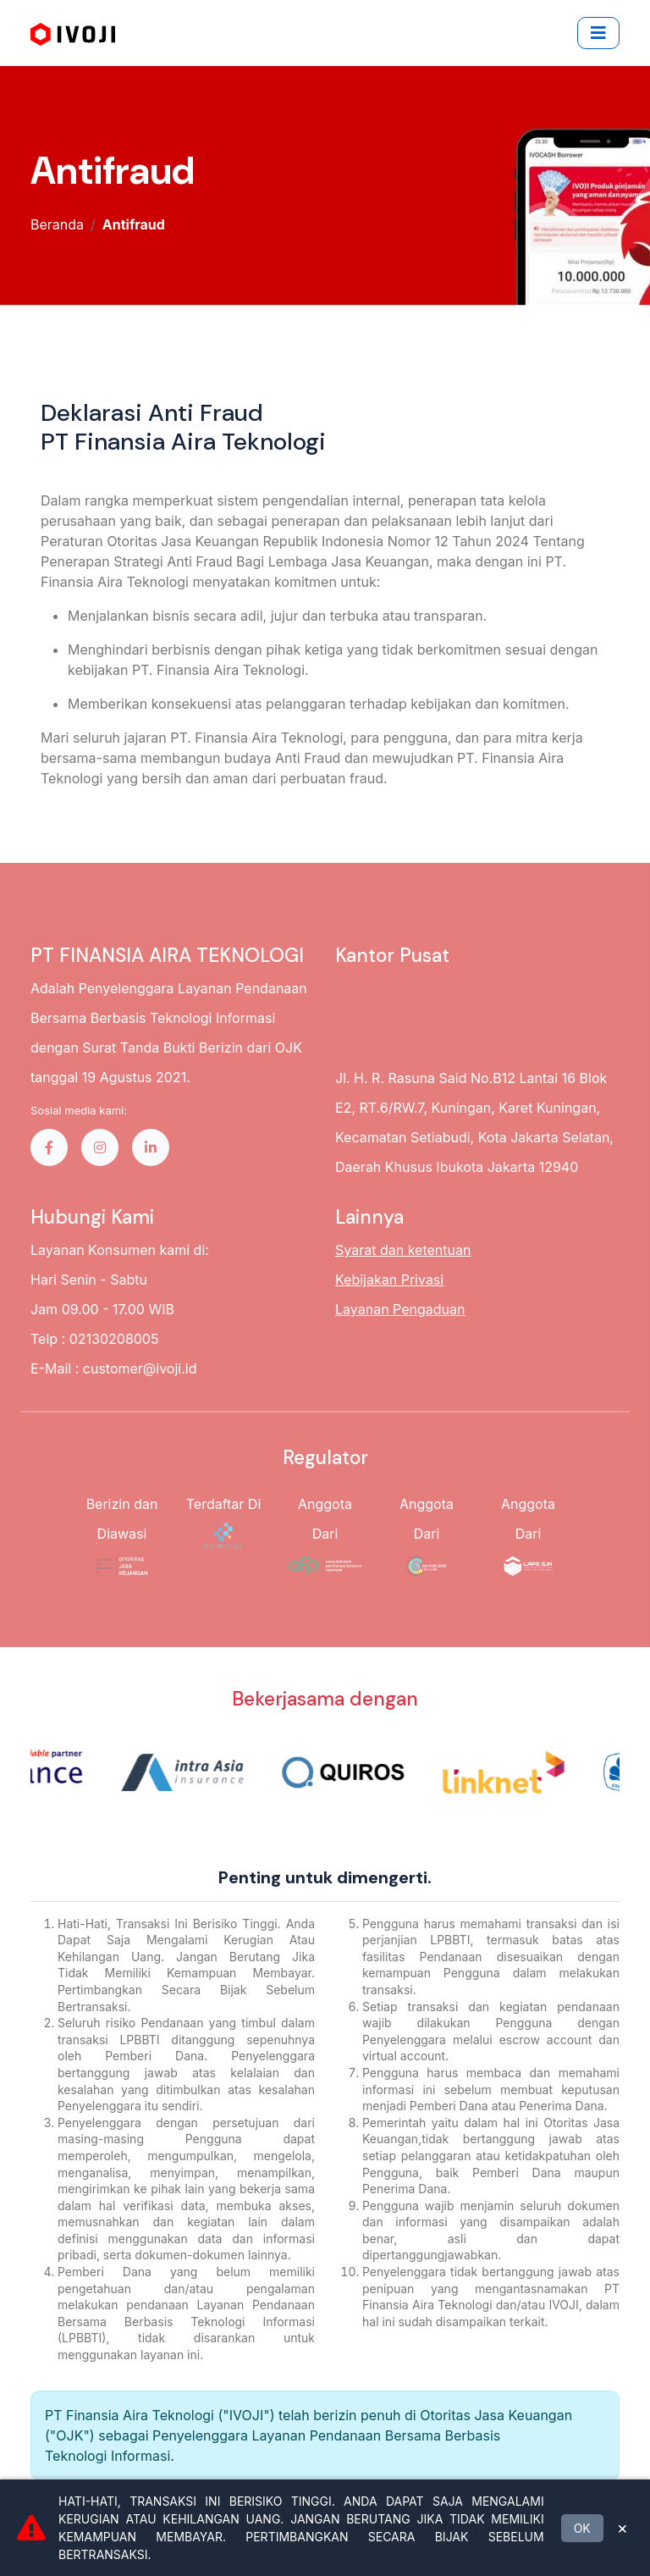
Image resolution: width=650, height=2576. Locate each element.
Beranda (57, 224)
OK (582, 2528)
